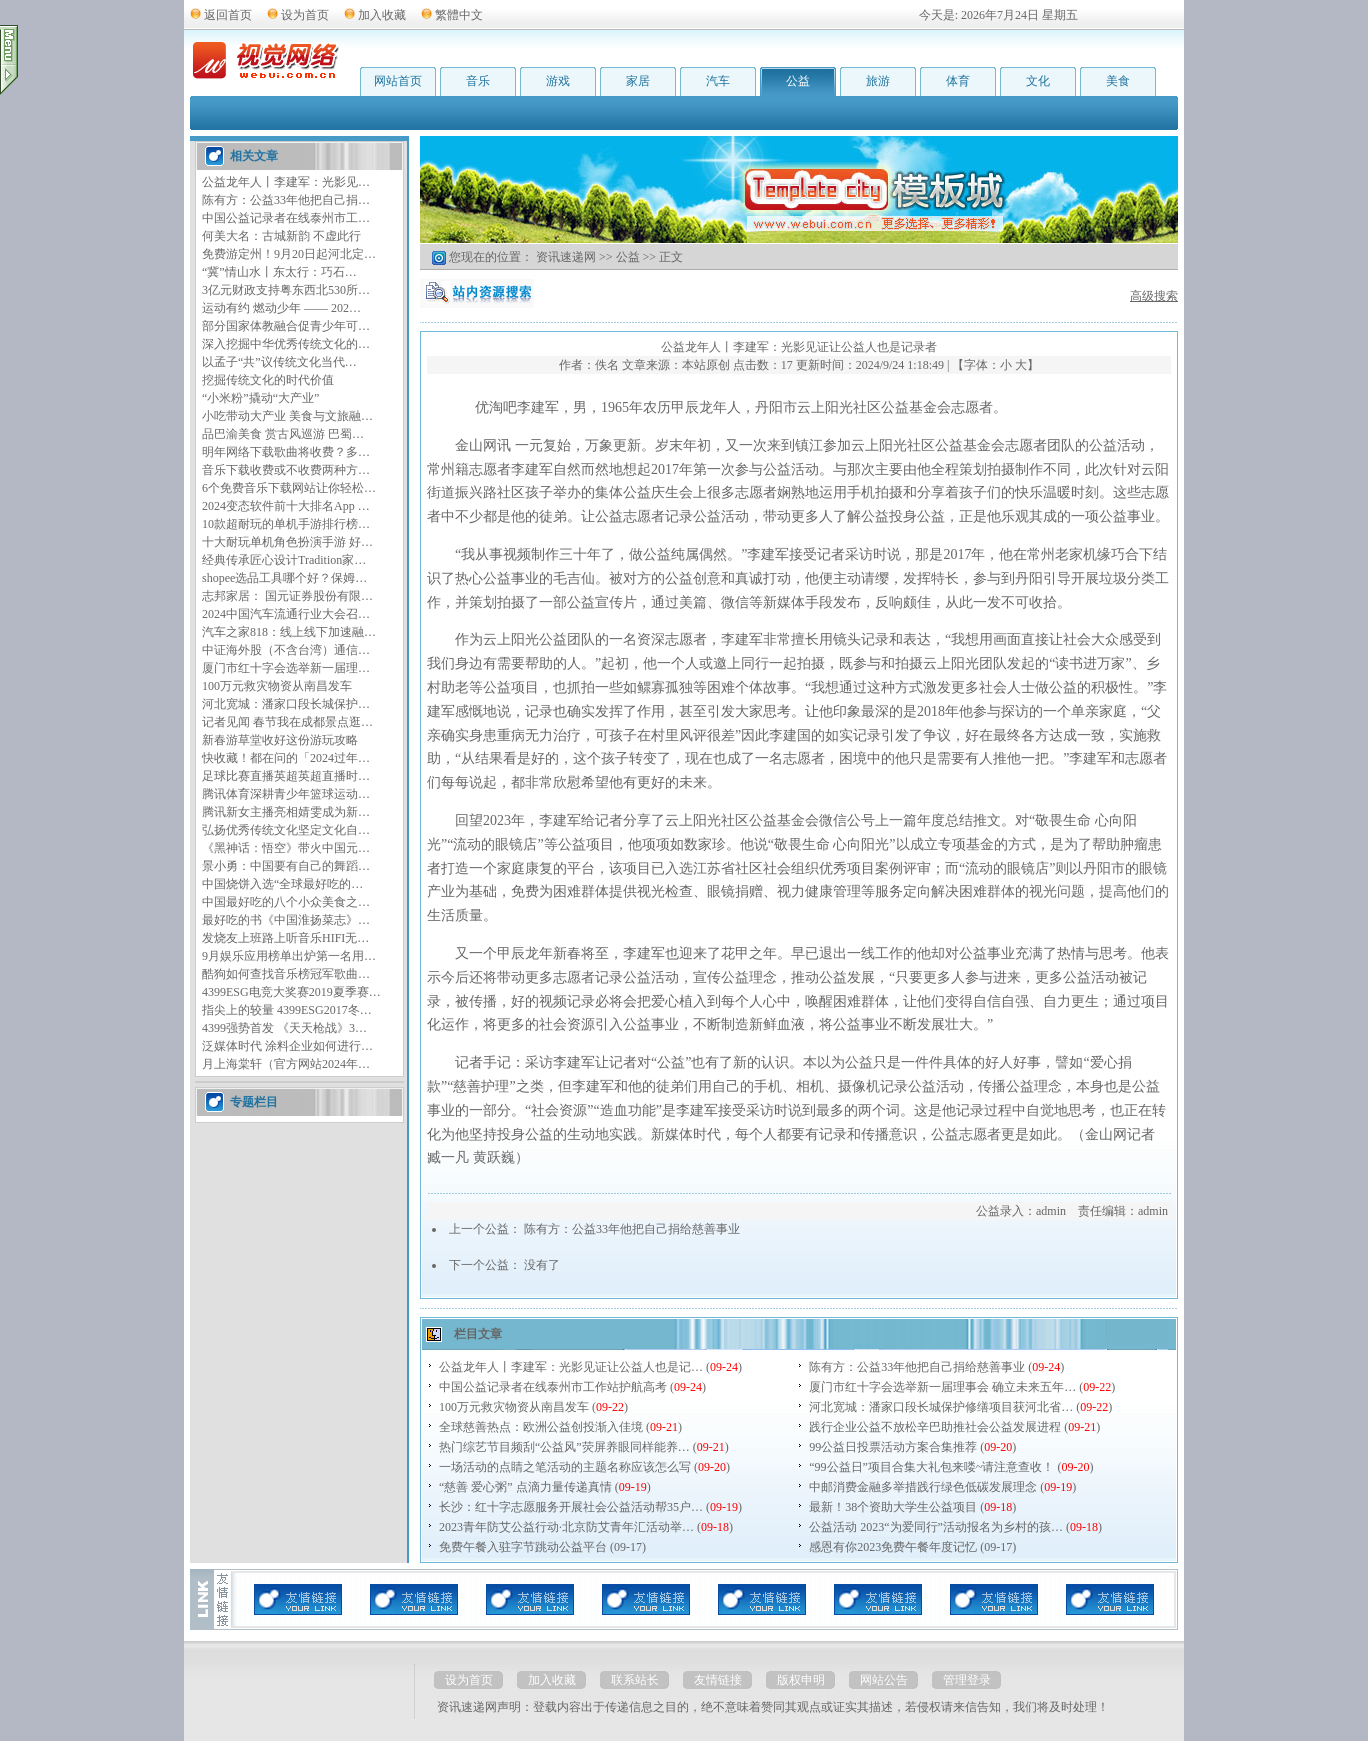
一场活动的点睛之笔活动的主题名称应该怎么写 (565, 1467)
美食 (1118, 81)
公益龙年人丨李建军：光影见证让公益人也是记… (571, 1367)
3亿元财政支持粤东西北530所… (286, 290)
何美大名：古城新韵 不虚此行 (281, 236)
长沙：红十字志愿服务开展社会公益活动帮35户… (571, 1507)
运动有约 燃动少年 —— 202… (281, 308)
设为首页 (305, 15)
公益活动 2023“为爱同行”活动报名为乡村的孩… (936, 1527)
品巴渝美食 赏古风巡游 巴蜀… (283, 434)
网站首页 (398, 81)
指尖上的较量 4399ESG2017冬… (287, 1010)
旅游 (878, 81)
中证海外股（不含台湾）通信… (286, 650)
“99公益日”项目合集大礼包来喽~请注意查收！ (931, 1467)
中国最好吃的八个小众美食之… (286, 902)
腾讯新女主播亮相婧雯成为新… (286, 812)
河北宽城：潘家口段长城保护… (286, 704)
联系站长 (635, 1680)
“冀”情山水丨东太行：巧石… (279, 272)
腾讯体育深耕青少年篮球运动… (286, 794)
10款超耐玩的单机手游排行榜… (286, 524)
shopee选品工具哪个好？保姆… (284, 578)
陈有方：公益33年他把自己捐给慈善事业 (632, 1229)
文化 (1038, 81)
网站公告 (884, 1680)
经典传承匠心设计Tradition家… (284, 560)
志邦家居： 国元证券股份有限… (287, 596)
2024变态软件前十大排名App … (286, 506)
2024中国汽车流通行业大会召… (286, 614)
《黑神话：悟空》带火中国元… (286, 848)
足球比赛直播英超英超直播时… (286, 776)
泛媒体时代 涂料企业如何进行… (287, 1046)
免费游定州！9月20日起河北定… (289, 254)
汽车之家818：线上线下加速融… (289, 632)
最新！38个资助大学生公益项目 (893, 1507)
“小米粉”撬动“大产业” (260, 398)
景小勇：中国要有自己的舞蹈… (286, 866)
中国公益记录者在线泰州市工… (286, 218)
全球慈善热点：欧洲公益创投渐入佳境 (541, 1427)
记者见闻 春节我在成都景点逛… (287, 722)
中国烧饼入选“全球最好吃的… (282, 884)
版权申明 (801, 1680)
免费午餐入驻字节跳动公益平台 (523, 1547)
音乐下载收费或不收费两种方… (286, 470)
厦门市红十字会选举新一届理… (286, 668)
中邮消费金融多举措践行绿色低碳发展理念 (923, 1487)
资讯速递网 (566, 257)
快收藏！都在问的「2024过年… (286, 758)
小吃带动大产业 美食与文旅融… (287, 416)
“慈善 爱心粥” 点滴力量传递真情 (525, 1487)
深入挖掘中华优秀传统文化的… (286, 344)
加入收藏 (382, 15)
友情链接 (718, 1680)
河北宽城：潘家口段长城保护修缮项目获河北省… (941, 1407)
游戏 (558, 81)
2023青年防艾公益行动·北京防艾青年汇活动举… (566, 1527)
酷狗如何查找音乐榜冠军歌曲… (286, 974)
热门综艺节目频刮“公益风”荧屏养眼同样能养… (564, 1447)
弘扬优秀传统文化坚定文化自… (286, 830)
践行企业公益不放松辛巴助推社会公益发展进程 (935, 1427)
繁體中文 (459, 15)
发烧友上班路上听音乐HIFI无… (285, 938)
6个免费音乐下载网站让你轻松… (289, 488)
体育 (958, 81)
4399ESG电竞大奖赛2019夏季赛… (291, 992)
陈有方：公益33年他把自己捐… (286, 200)
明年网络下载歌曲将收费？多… (286, 452)
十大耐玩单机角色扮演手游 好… (287, 542)
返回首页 (228, 15)
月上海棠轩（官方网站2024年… (286, 1064)
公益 (798, 81)
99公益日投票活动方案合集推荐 (893, 1447)
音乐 (478, 81)
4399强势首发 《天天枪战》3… (284, 1028)
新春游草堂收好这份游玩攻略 (280, 740)
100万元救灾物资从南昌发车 (277, 686)
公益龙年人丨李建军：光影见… (286, 182)
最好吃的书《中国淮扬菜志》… (286, 920)
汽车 (718, 81)
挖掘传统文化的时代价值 (268, 380)
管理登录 (967, 1680)
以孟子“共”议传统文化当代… (279, 362)
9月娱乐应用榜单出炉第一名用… (289, 956)
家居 (638, 81)
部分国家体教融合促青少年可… (286, 326)
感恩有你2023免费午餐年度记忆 (893, 1547)
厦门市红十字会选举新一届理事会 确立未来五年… (942, 1387)
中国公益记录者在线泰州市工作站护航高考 (553, 1387)
